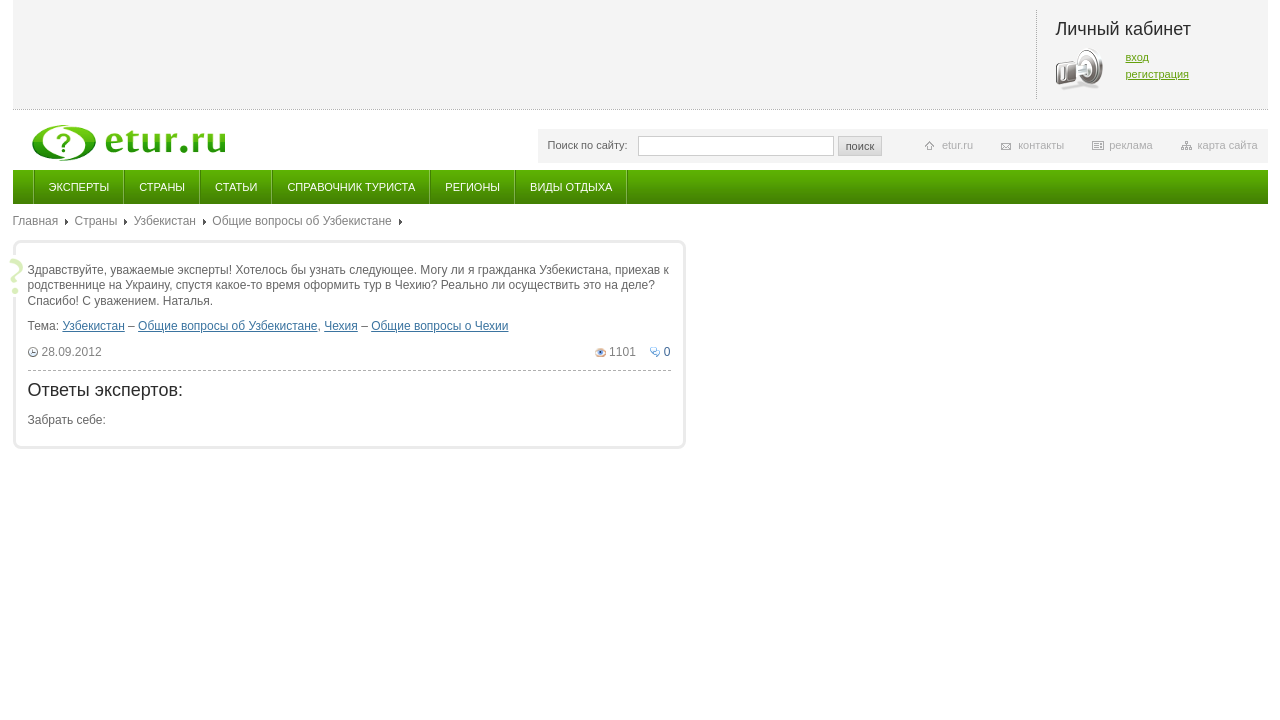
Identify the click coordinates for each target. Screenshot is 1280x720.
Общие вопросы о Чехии (439, 326)
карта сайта (1228, 145)
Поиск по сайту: (588, 145)
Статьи (236, 187)
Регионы (472, 187)
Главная (36, 221)
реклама (1130, 145)
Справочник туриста (351, 187)
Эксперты (79, 187)
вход (1138, 57)
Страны (162, 187)
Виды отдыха (571, 187)
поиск (860, 146)
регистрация (1158, 74)
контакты (1041, 145)
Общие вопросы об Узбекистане (301, 221)
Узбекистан (165, 221)
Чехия (341, 326)
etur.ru (957, 145)
